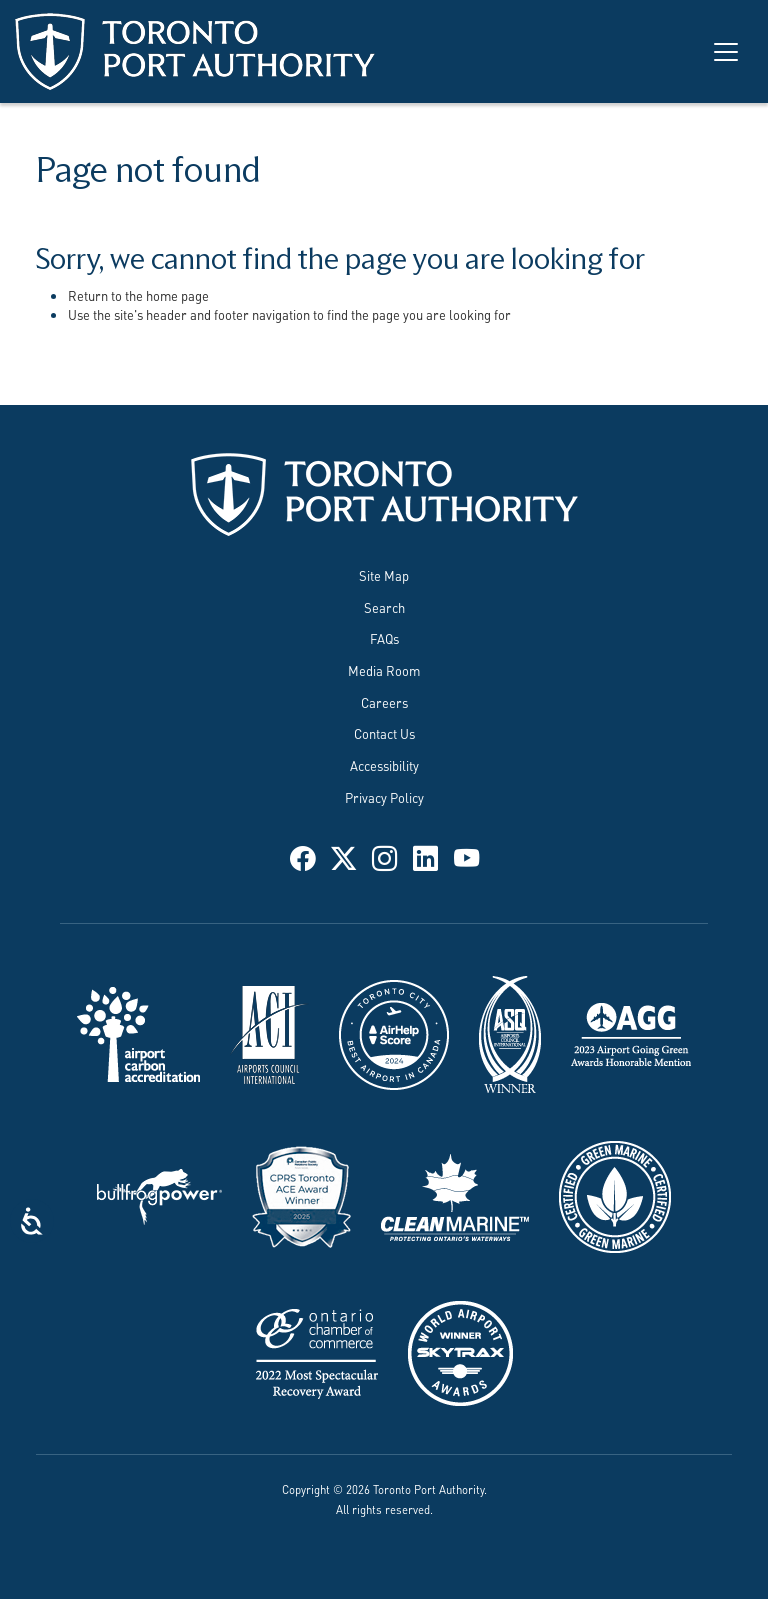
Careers (384, 702)
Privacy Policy (384, 797)
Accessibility (384, 765)
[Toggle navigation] (726, 52)
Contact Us (384, 733)
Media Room (384, 670)
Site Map (384, 575)
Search (384, 607)
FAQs (384, 638)
